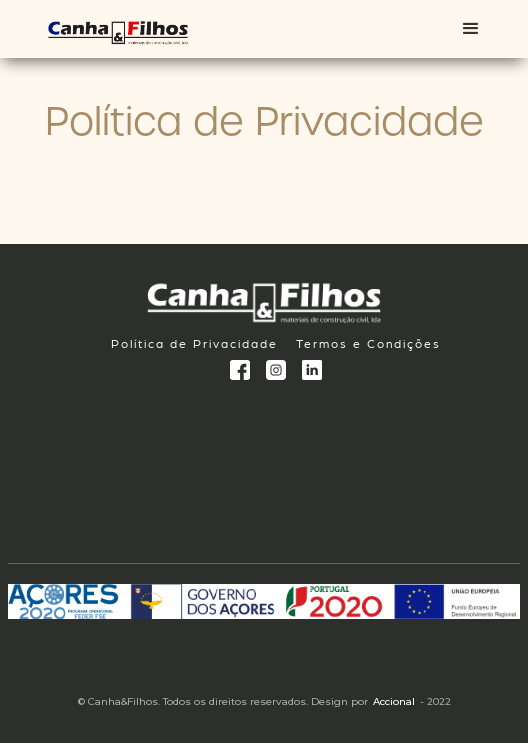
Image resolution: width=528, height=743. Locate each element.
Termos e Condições (368, 343)
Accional (394, 701)
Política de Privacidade (194, 343)
